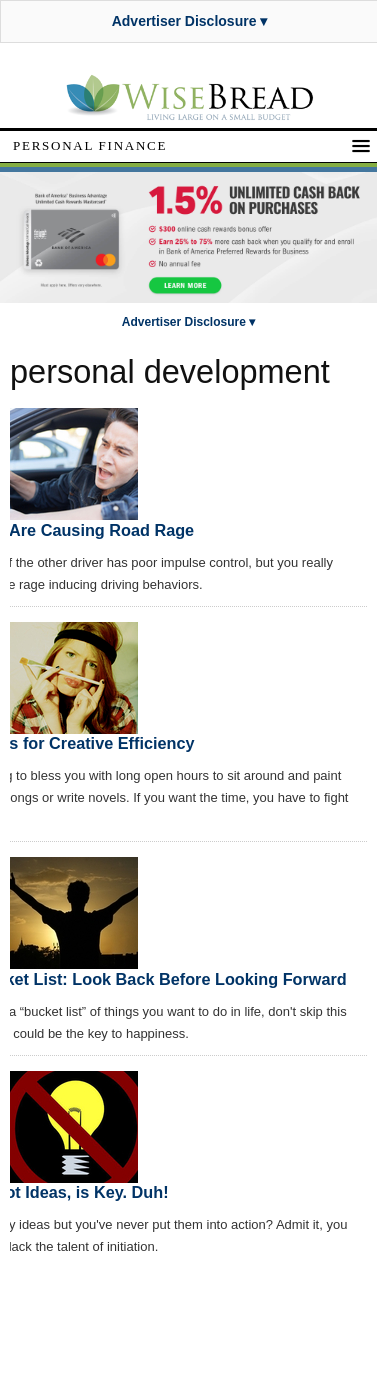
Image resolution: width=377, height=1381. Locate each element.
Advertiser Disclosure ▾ (190, 21)
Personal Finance (90, 145)
